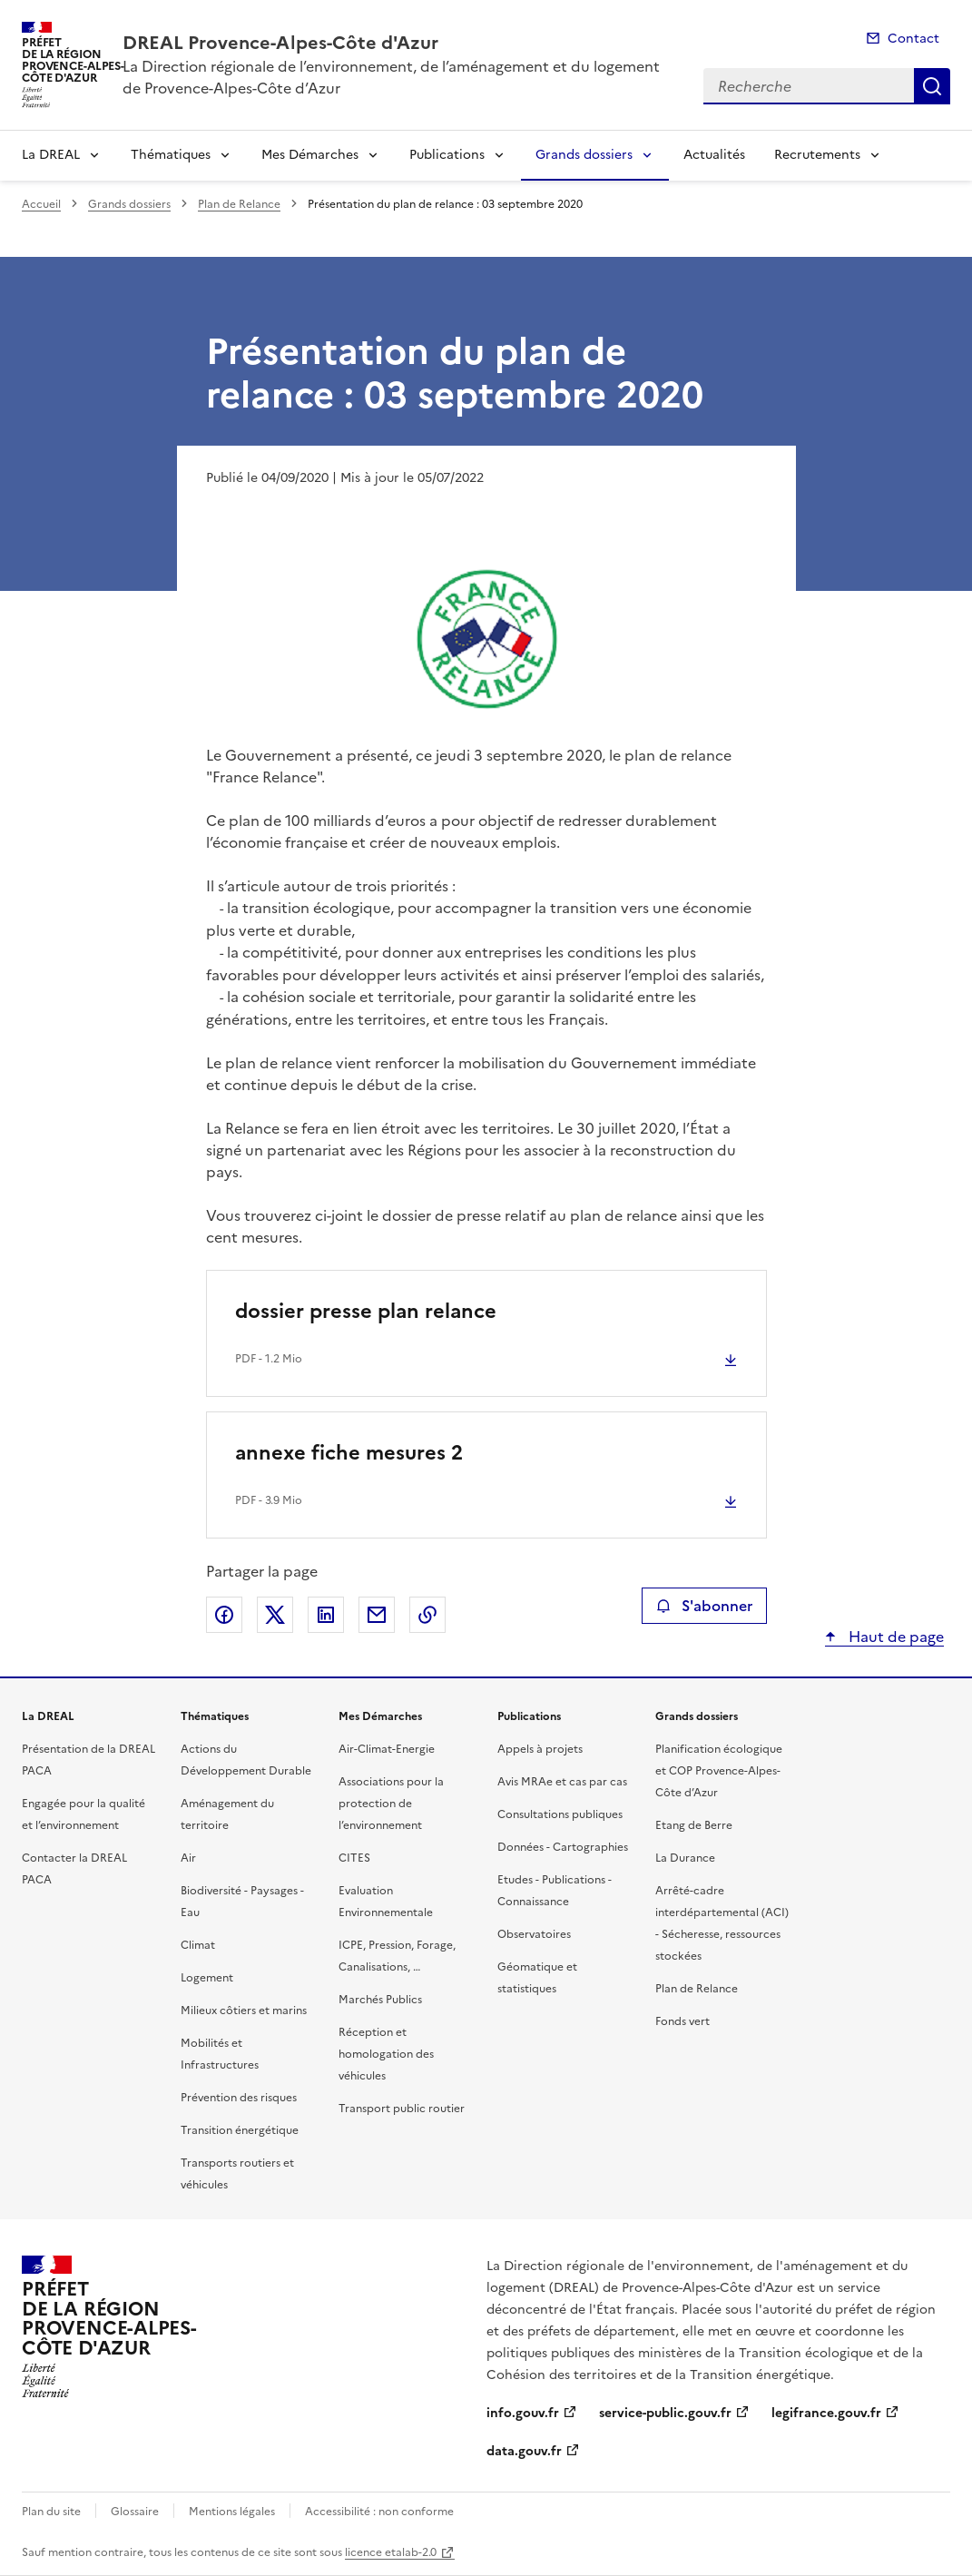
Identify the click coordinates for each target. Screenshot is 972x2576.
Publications (447, 154)
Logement (207, 1978)
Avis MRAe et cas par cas (562, 1782)
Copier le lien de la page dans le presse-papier (427, 1615)
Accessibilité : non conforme (379, 2511)
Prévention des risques (239, 2097)
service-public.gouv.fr (665, 2413)
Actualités (714, 154)
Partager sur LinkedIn (326, 1615)
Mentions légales (232, 2511)
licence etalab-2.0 (391, 2552)
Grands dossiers (584, 154)
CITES (354, 1858)
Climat (198, 1945)
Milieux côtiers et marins (244, 2010)
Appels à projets (540, 1749)
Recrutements (817, 154)
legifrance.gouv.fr (826, 2413)
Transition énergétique (240, 2130)
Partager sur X (275, 1615)
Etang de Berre (693, 1825)
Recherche (932, 86)
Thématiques (171, 154)
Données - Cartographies (562, 1847)
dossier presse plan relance (365, 1311)
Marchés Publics (380, 1999)
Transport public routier (402, 2108)
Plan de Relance (239, 204)
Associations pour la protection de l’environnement (391, 1804)
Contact (913, 38)
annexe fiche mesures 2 (349, 1453)
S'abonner (703, 1606)
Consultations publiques (560, 1814)
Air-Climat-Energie (387, 1749)
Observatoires (534, 1934)
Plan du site (51, 2511)
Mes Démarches (309, 154)
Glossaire (135, 2511)
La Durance (685, 1858)
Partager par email (376, 1615)
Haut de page (894, 1636)
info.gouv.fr (522, 2413)
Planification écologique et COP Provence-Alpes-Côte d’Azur (718, 1771)
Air (188, 1858)
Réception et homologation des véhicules (386, 2054)
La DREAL (51, 154)
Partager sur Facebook (224, 1615)
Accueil (41, 204)
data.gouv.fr (524, 2451)
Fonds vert (682, 2021)
